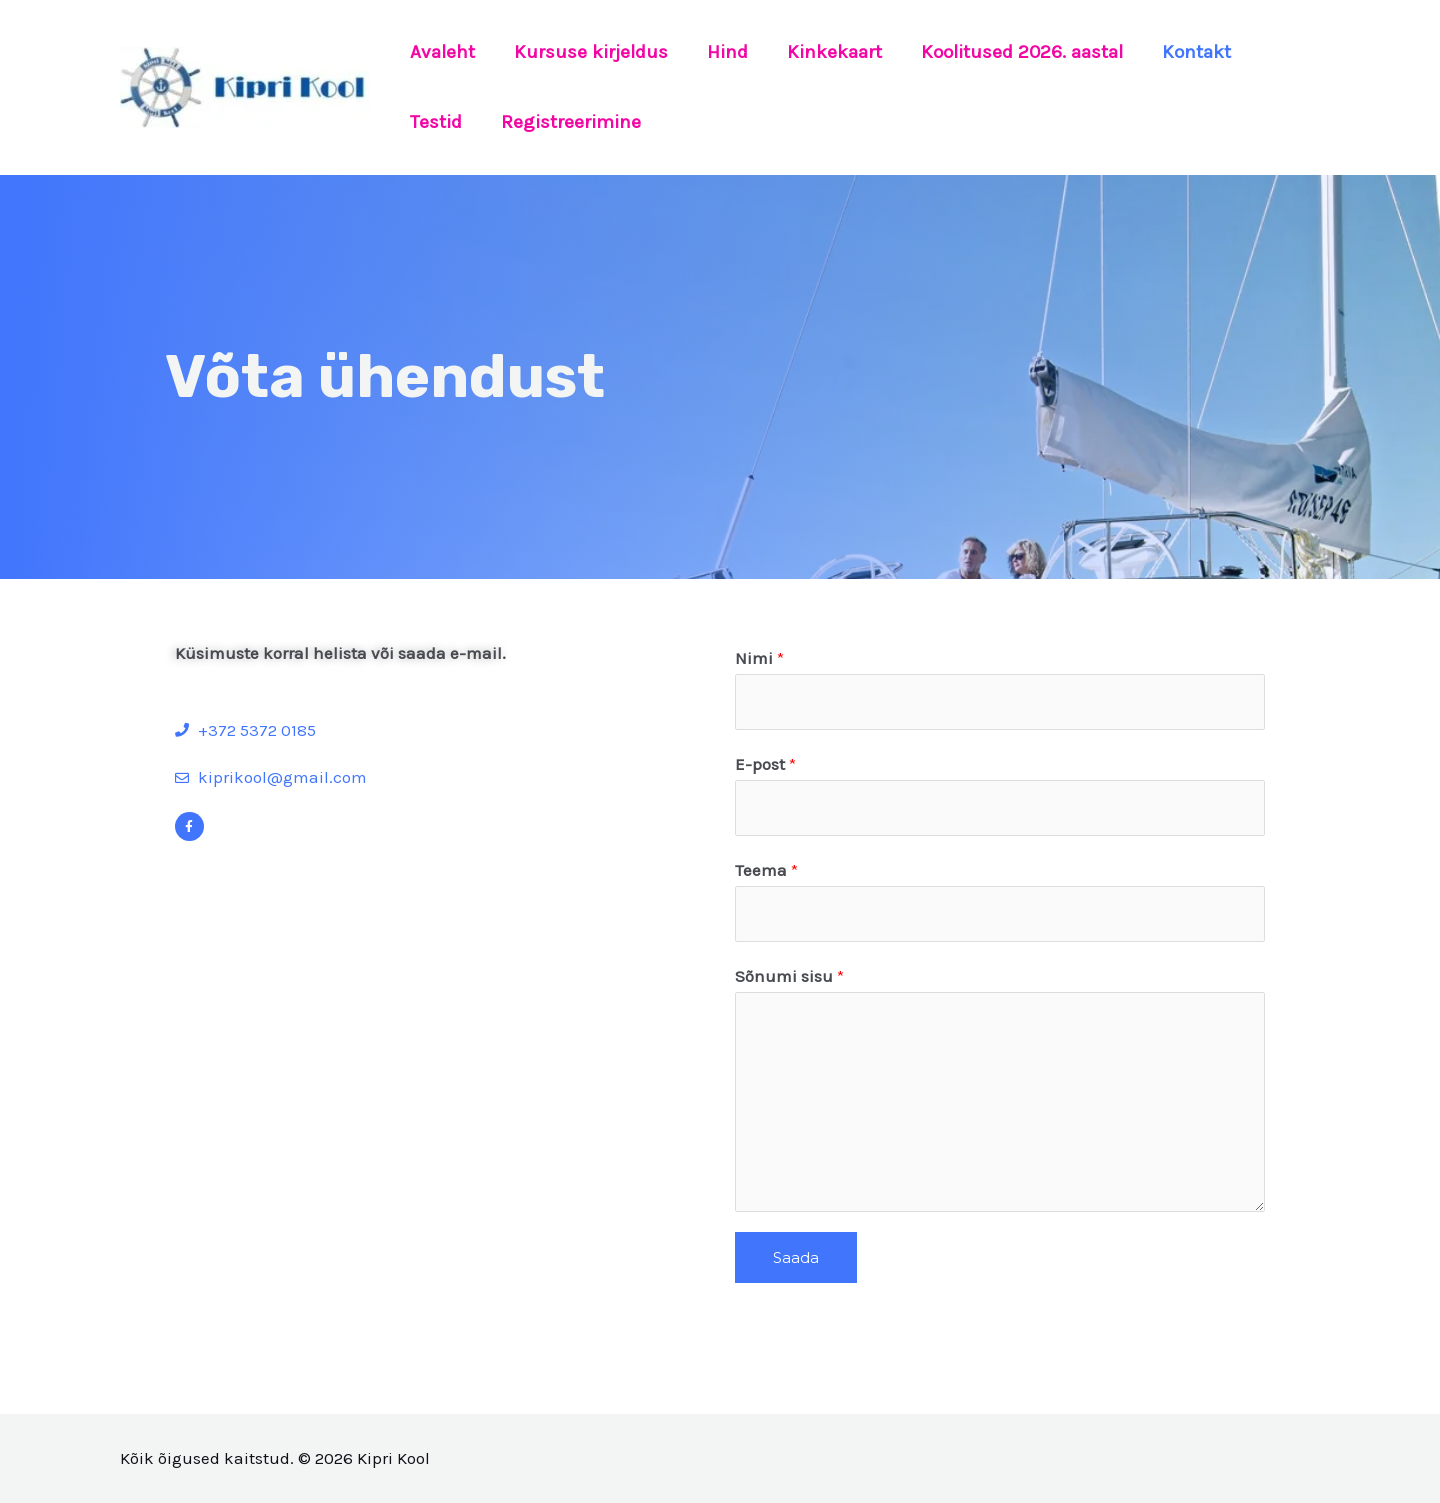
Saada (796, 1257)
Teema (766, 870)
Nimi (759, 658)
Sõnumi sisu (789, 976)
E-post (765, 764)
